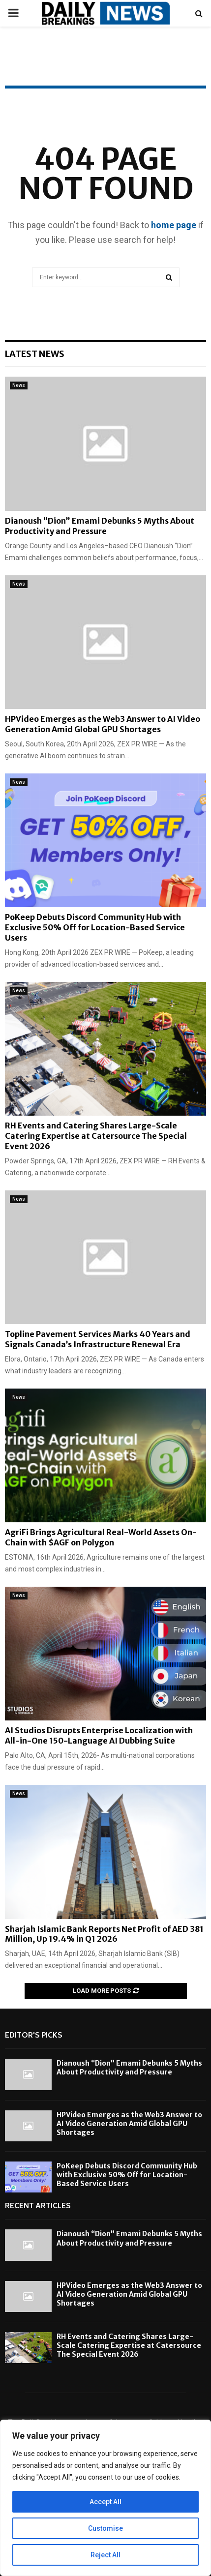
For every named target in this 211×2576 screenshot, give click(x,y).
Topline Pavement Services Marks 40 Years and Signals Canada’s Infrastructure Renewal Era (97, 1339)
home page (173, 225)
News (18, 385)
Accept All (105, 2502)
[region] (105, 2498)
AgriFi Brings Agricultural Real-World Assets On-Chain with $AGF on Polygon (101, 1537)
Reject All (105, 2555)
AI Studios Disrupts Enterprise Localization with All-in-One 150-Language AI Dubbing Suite (99, 1735)
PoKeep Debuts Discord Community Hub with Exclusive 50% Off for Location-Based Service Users (95, 927)
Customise (105, 2528)
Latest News (34, 353)
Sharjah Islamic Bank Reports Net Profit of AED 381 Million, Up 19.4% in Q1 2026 (104, 1934)
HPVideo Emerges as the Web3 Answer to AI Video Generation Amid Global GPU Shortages (102, 724)
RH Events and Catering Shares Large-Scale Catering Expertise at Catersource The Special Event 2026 (96, 1136)
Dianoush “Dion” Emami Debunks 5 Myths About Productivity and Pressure (99, 526)
